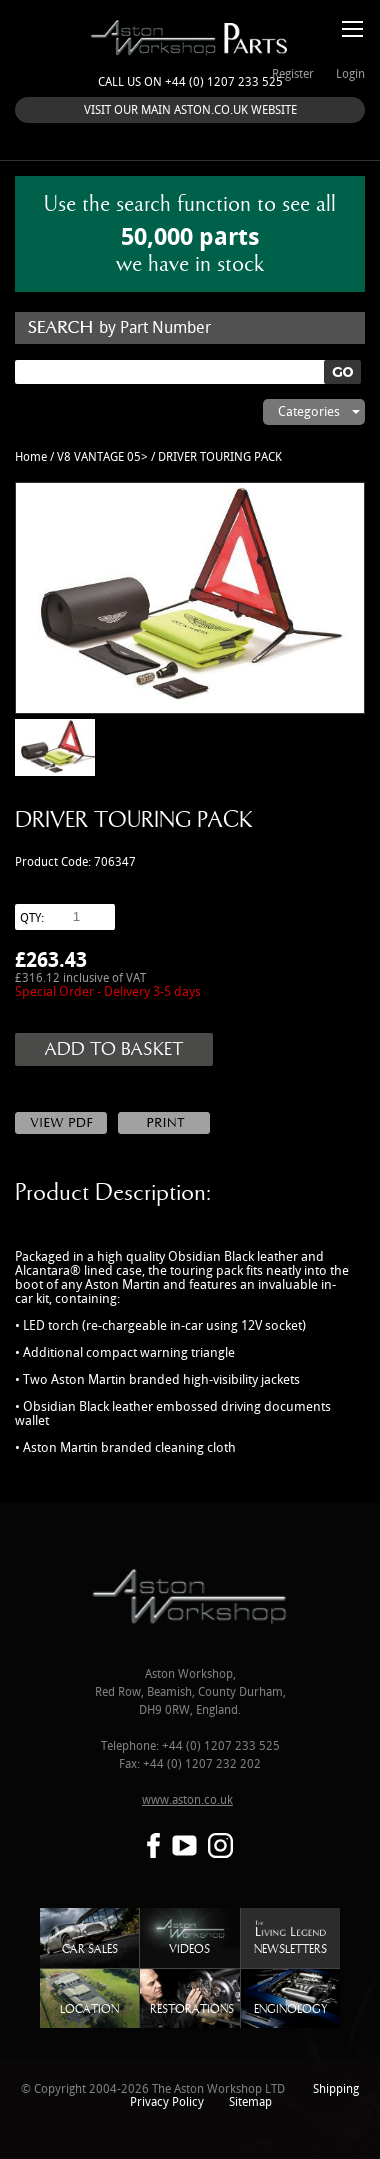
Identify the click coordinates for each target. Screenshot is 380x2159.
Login (350, 74)
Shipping (336, 2089)
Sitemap (250, 2102)
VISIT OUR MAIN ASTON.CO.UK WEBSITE (190, 110)
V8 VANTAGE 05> (102, 457)
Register (293, 74)
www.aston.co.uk (187, 1800)
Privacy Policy (167, 2102)
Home (31, 457)
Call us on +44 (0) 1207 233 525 (190, 82)
